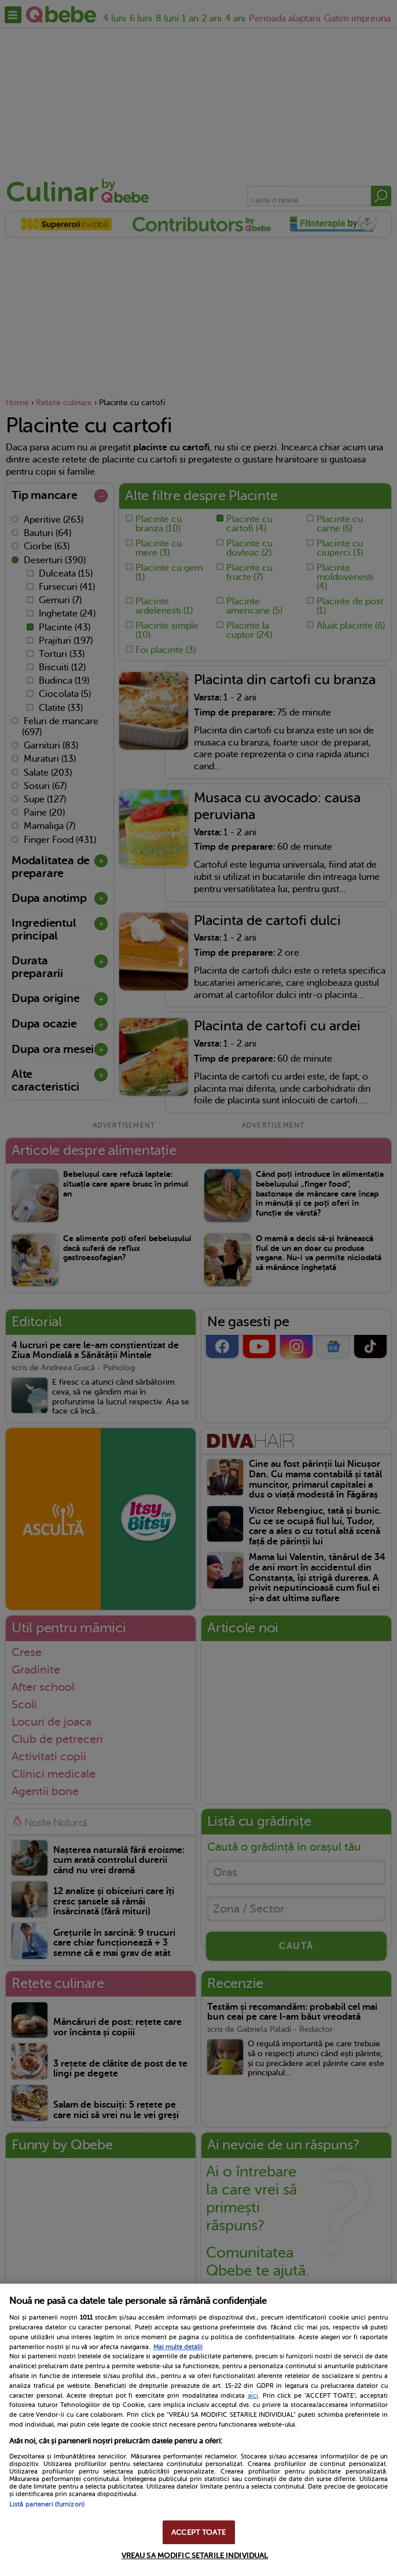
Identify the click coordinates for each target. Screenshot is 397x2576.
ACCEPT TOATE (198, 2532)
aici (253, 2395)
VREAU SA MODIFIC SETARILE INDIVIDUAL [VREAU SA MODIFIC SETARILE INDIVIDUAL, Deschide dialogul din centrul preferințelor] (195, 2555)
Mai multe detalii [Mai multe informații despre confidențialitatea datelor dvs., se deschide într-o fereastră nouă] (178, 2347)
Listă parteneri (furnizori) (46, 2504)
